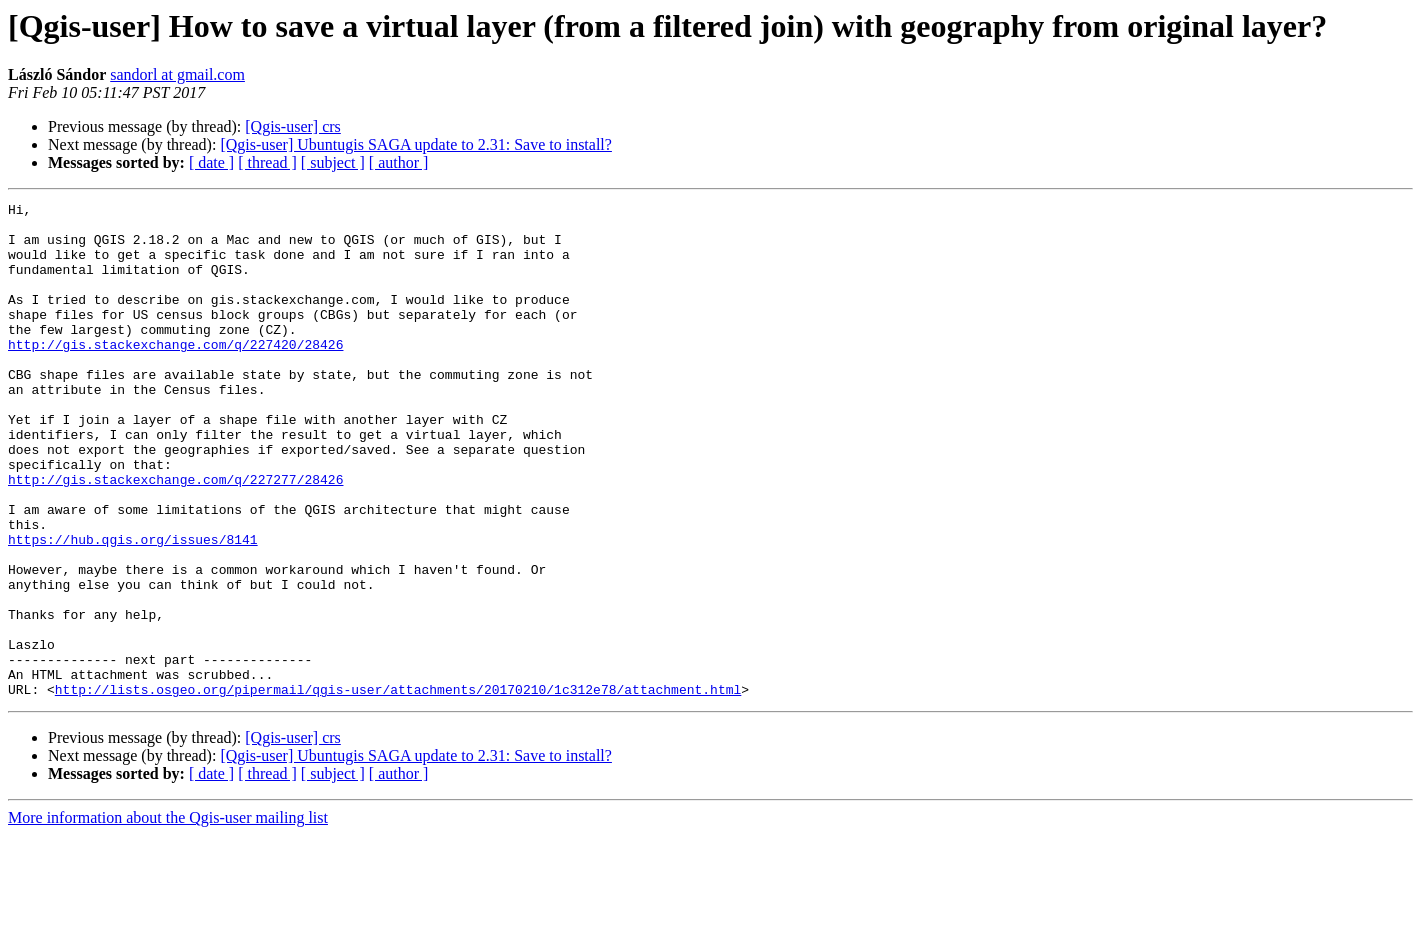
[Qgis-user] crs (293, 126)
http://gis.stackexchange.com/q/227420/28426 (175, 374)
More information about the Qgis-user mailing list (168, 916)
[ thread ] (267, 162)
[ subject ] (333, 162)
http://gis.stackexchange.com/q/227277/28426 (175, 536)
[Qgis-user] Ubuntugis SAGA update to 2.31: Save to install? (416, 144)
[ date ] (211, 162)
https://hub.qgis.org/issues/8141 (133, 608)
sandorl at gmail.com (177, 74)
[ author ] (399, 162)
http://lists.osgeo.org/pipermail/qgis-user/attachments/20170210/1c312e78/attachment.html (398, 788)
